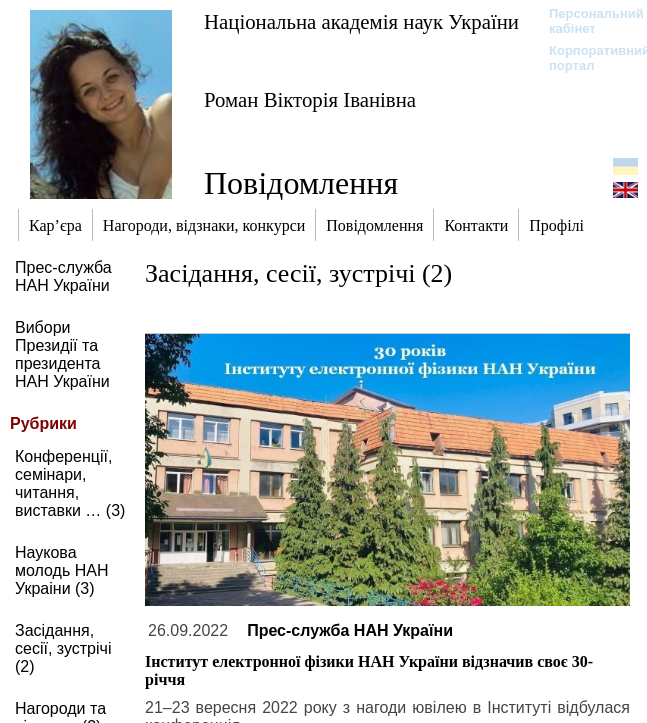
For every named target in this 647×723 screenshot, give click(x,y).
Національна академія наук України (361, 21)
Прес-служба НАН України (63, 276)
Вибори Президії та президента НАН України (62, 354)
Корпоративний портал (586, 58)
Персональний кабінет (586, 21)
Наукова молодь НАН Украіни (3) (62, 570)
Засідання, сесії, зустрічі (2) (63, 648)
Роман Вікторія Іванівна (310, 99)
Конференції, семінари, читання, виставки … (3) (70, 483)
